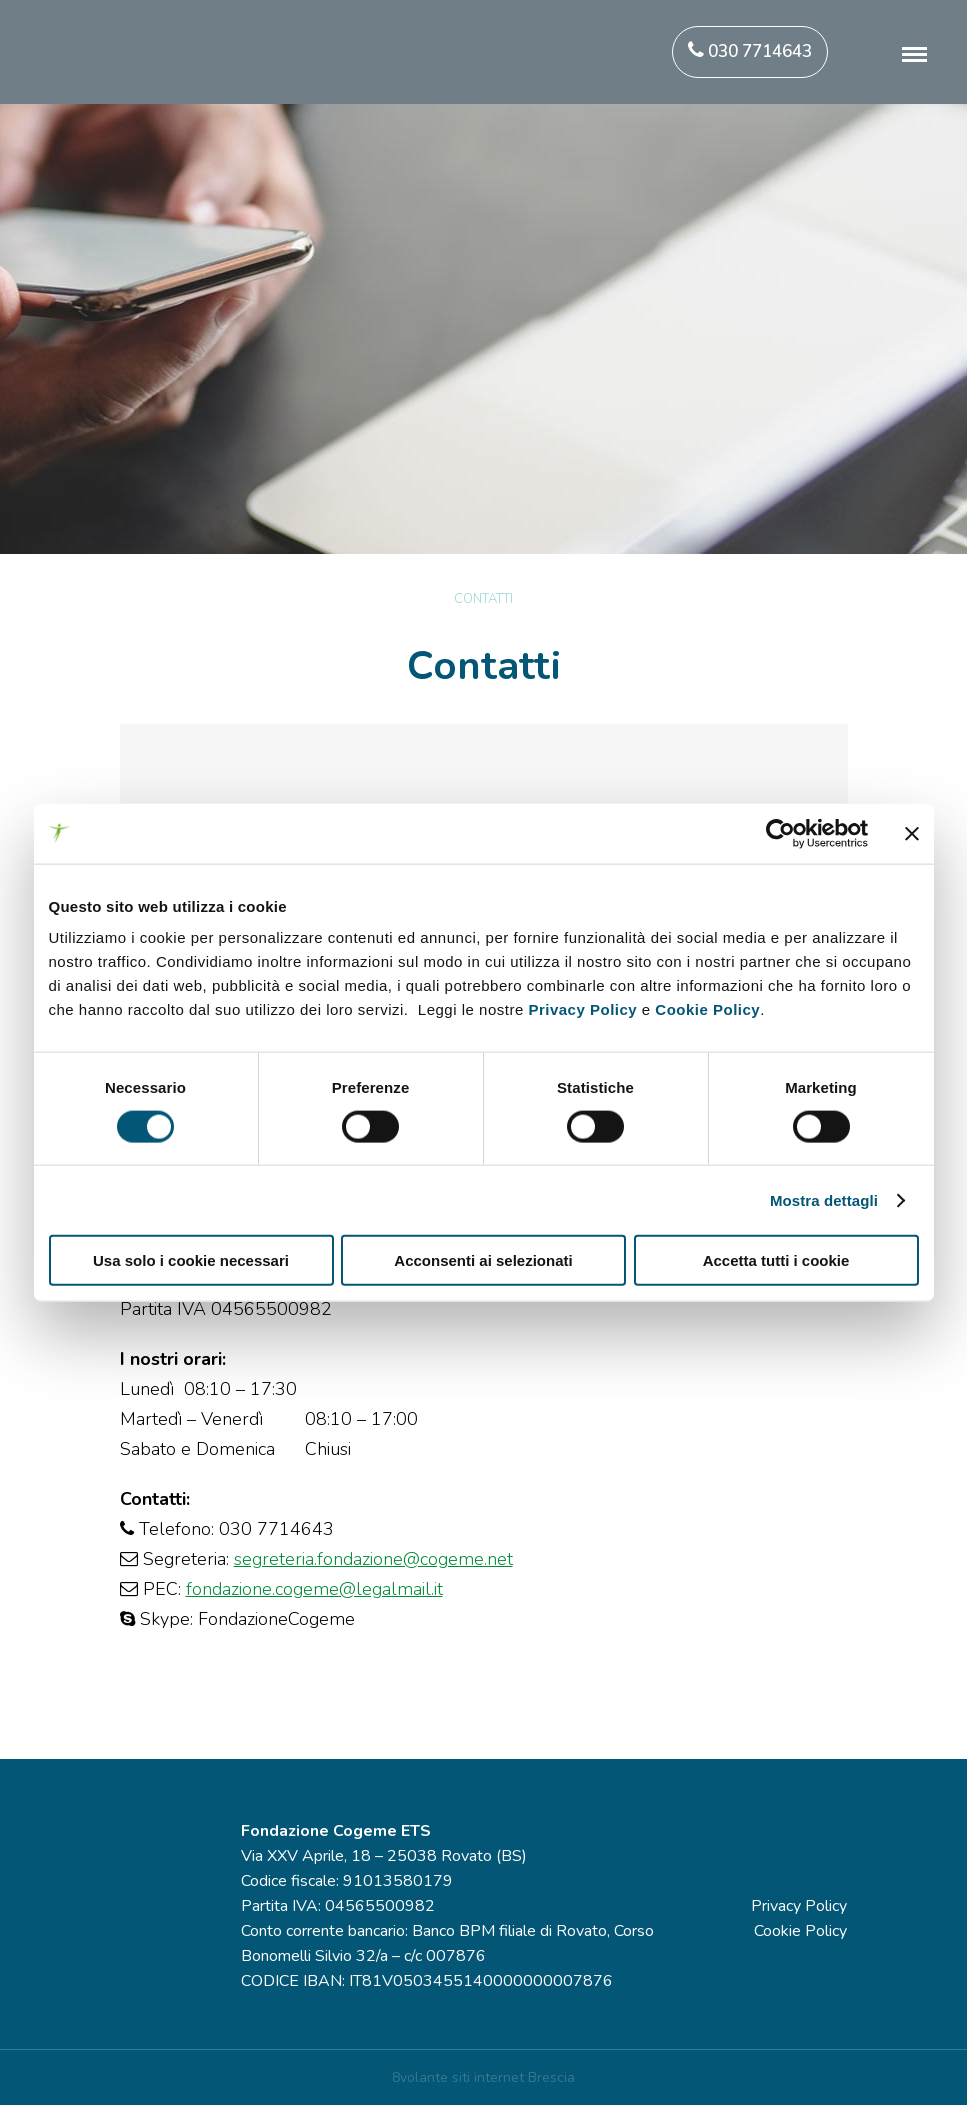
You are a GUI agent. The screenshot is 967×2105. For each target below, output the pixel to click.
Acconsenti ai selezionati (483, 1260)
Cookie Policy (707, 1009)
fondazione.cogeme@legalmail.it (314, 1589)
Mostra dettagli (824, 1199)
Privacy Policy (582, 1009)
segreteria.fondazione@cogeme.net (373, 1559)
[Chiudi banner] (912, 833)
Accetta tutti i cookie (776, 1260)
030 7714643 (750, 51)
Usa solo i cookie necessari (191, 1260)
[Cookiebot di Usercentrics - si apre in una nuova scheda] (780, 833)
